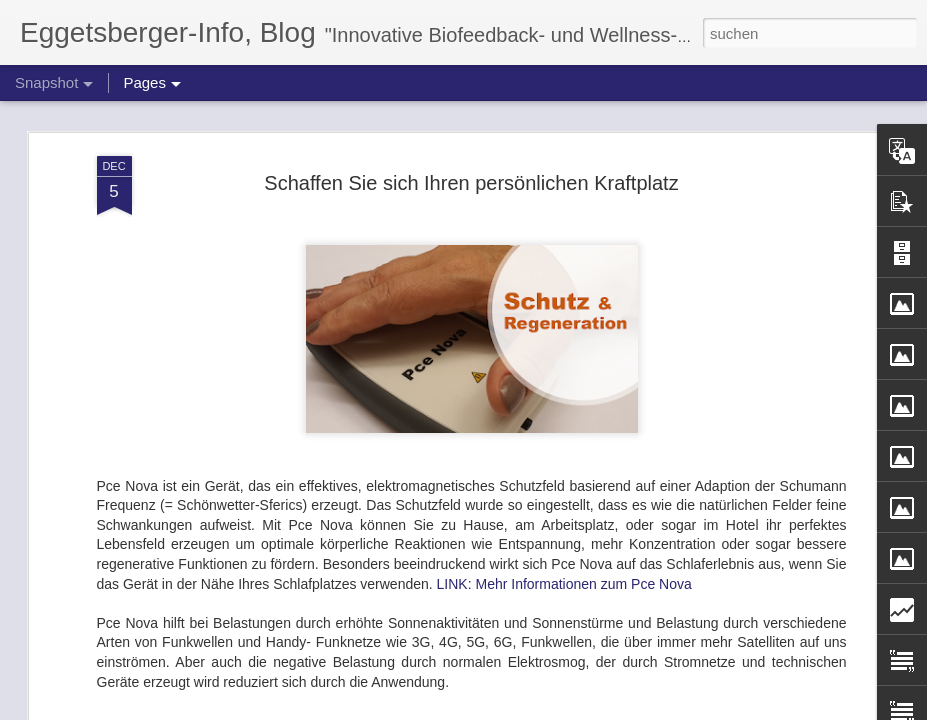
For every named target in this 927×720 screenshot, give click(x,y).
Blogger (535, 709)
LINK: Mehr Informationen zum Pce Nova (564, 521)
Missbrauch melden (608, 709)
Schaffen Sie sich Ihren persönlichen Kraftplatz (471, 120)
